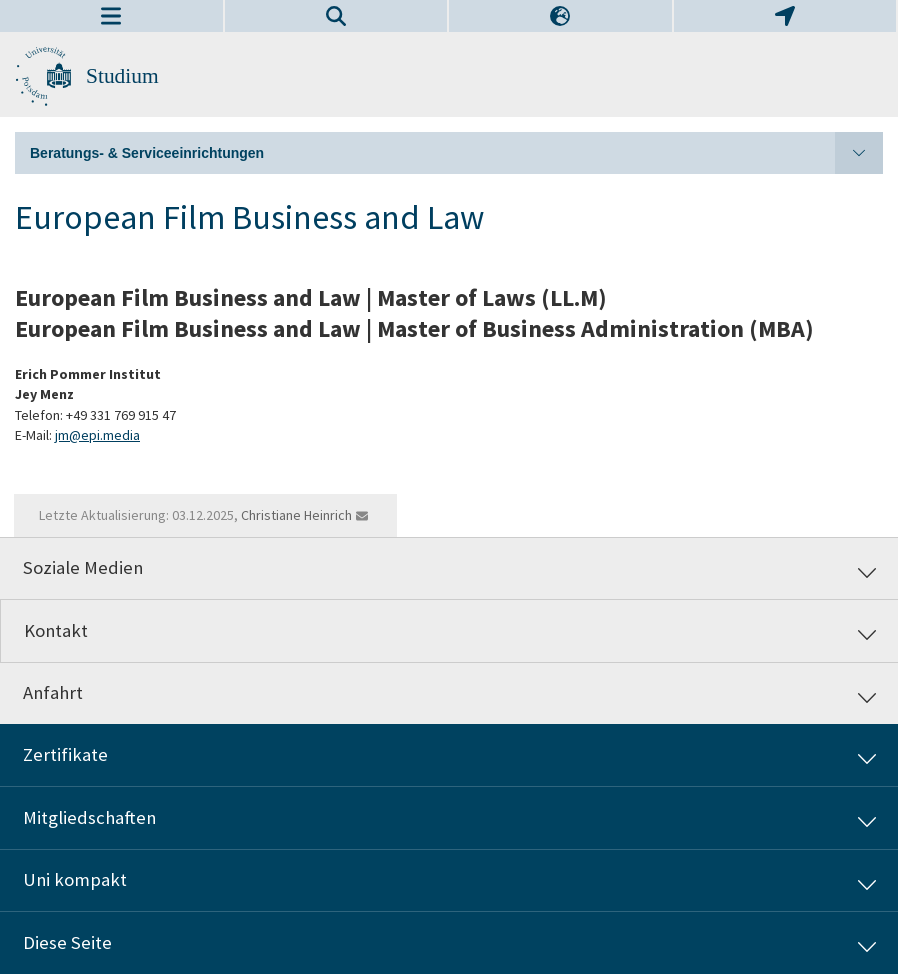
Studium (122, 76)
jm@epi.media (97, 435)
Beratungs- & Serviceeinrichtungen (456, 153)
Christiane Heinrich (296, 515)
